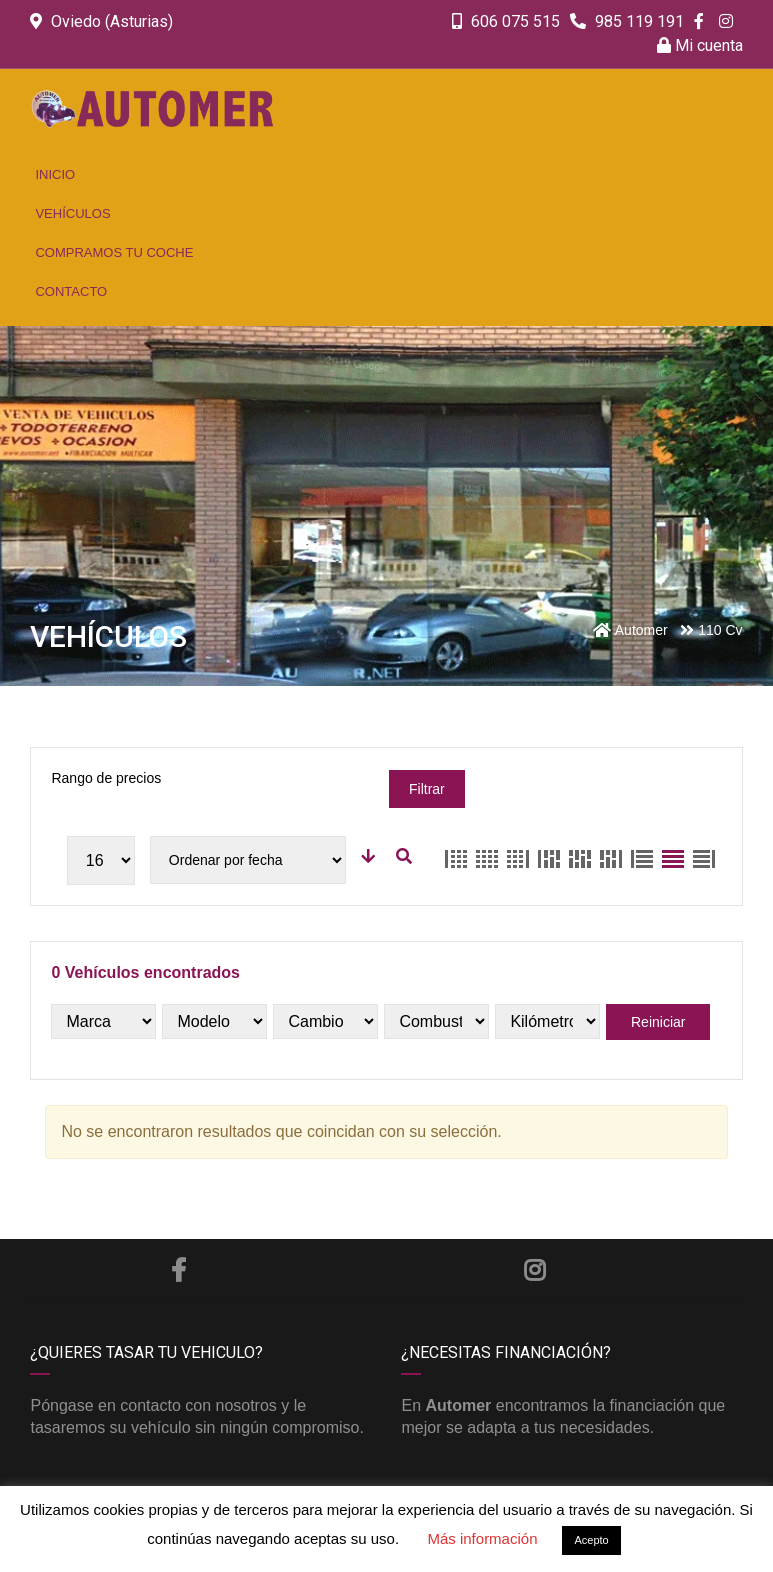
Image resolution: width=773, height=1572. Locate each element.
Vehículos (72, 213)
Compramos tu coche (114, 252)
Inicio (55, 174)
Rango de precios (106, 778)
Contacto (71, 291)
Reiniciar (658, 1022)
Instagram (534, 1270)
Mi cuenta (700, 45)
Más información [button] (482, 1538)
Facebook (178, 1270)
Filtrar (427, 789)
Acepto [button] (591, 1540)
